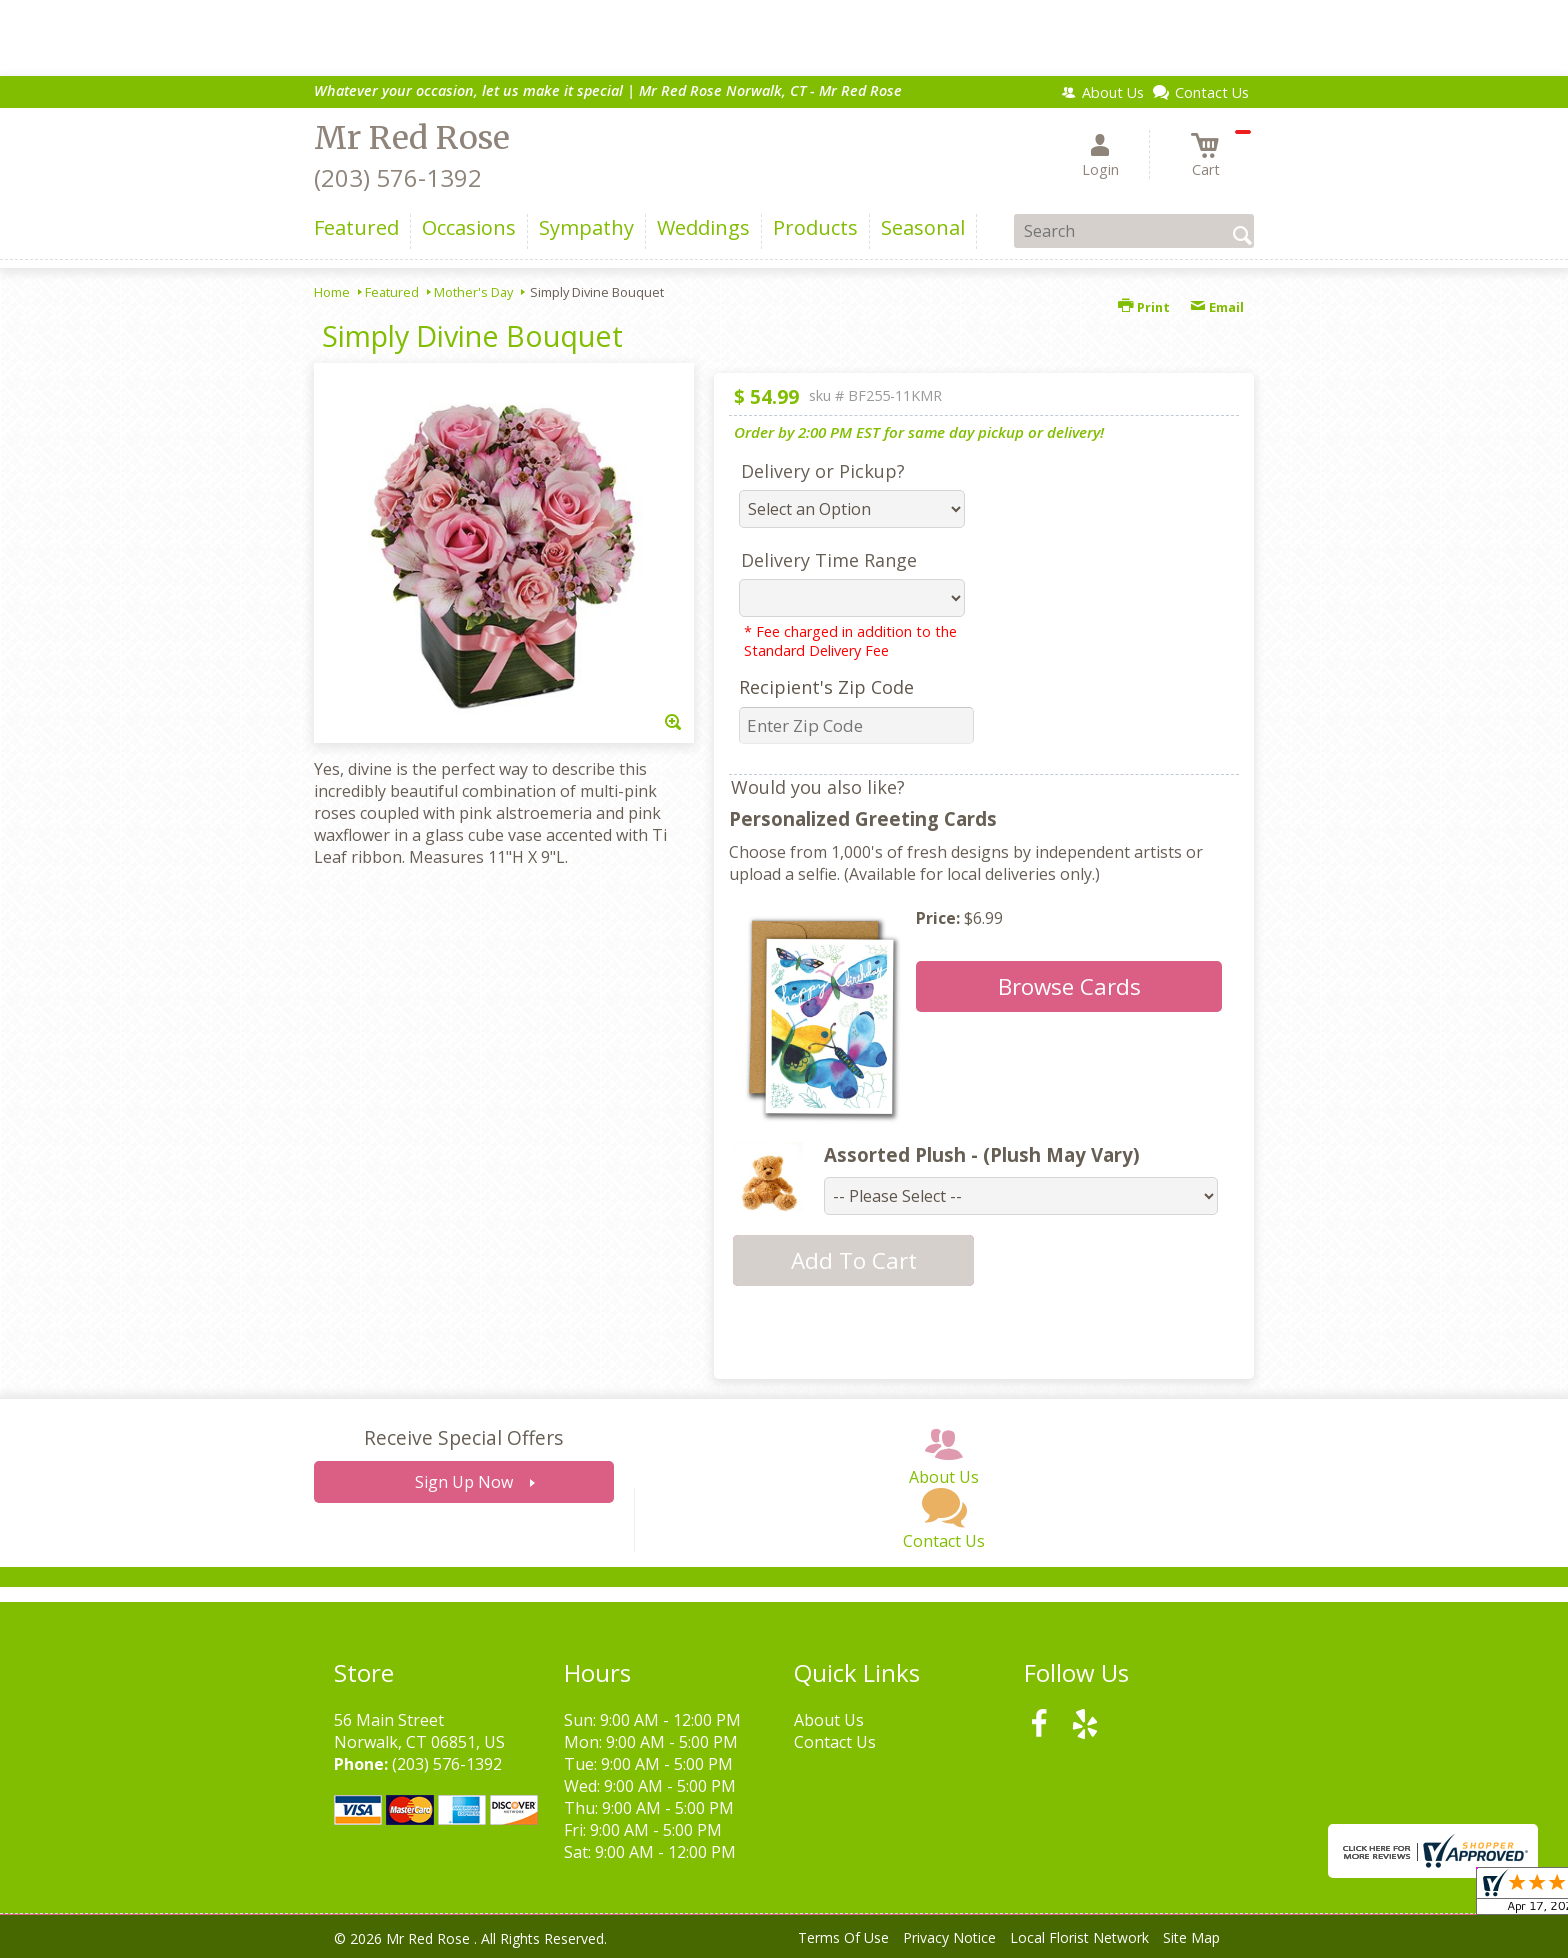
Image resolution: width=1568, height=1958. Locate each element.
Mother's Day (473, 292)
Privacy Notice (949, 1937)
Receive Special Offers (463, 1437)
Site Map (1191, 1937)
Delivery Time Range (829, 560)
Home (332, 292)
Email (1217, 307)
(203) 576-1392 (398, 177)
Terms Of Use (843, 1937)
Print (1144, 307)
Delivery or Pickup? (823, 471)
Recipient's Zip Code (826, 687)
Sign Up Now (464, 1482)
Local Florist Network (1079, 1937)
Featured (392, 292)
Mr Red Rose (412, 138)
